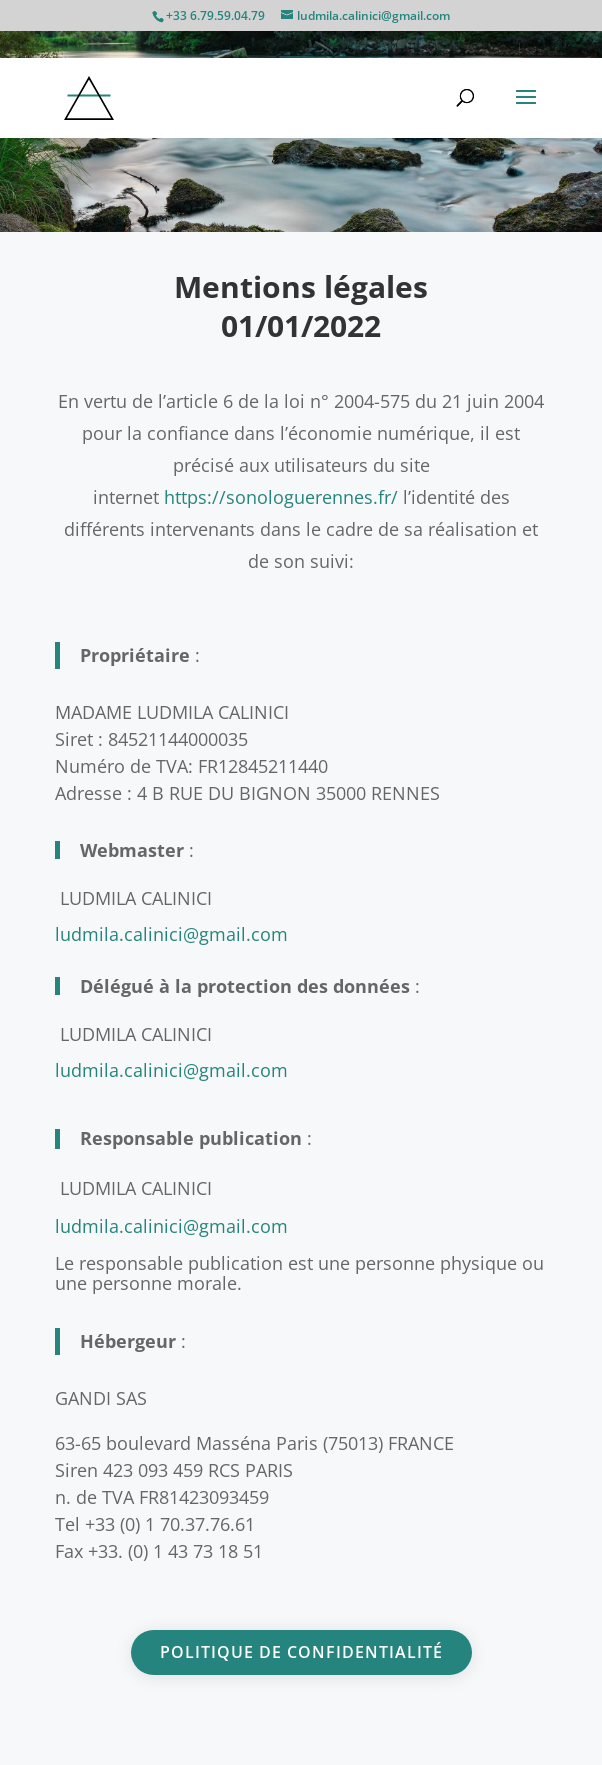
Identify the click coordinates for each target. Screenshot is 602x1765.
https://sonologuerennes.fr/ (281, 497)
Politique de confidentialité (301, 1652)
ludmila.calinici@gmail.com (171, 1226)
